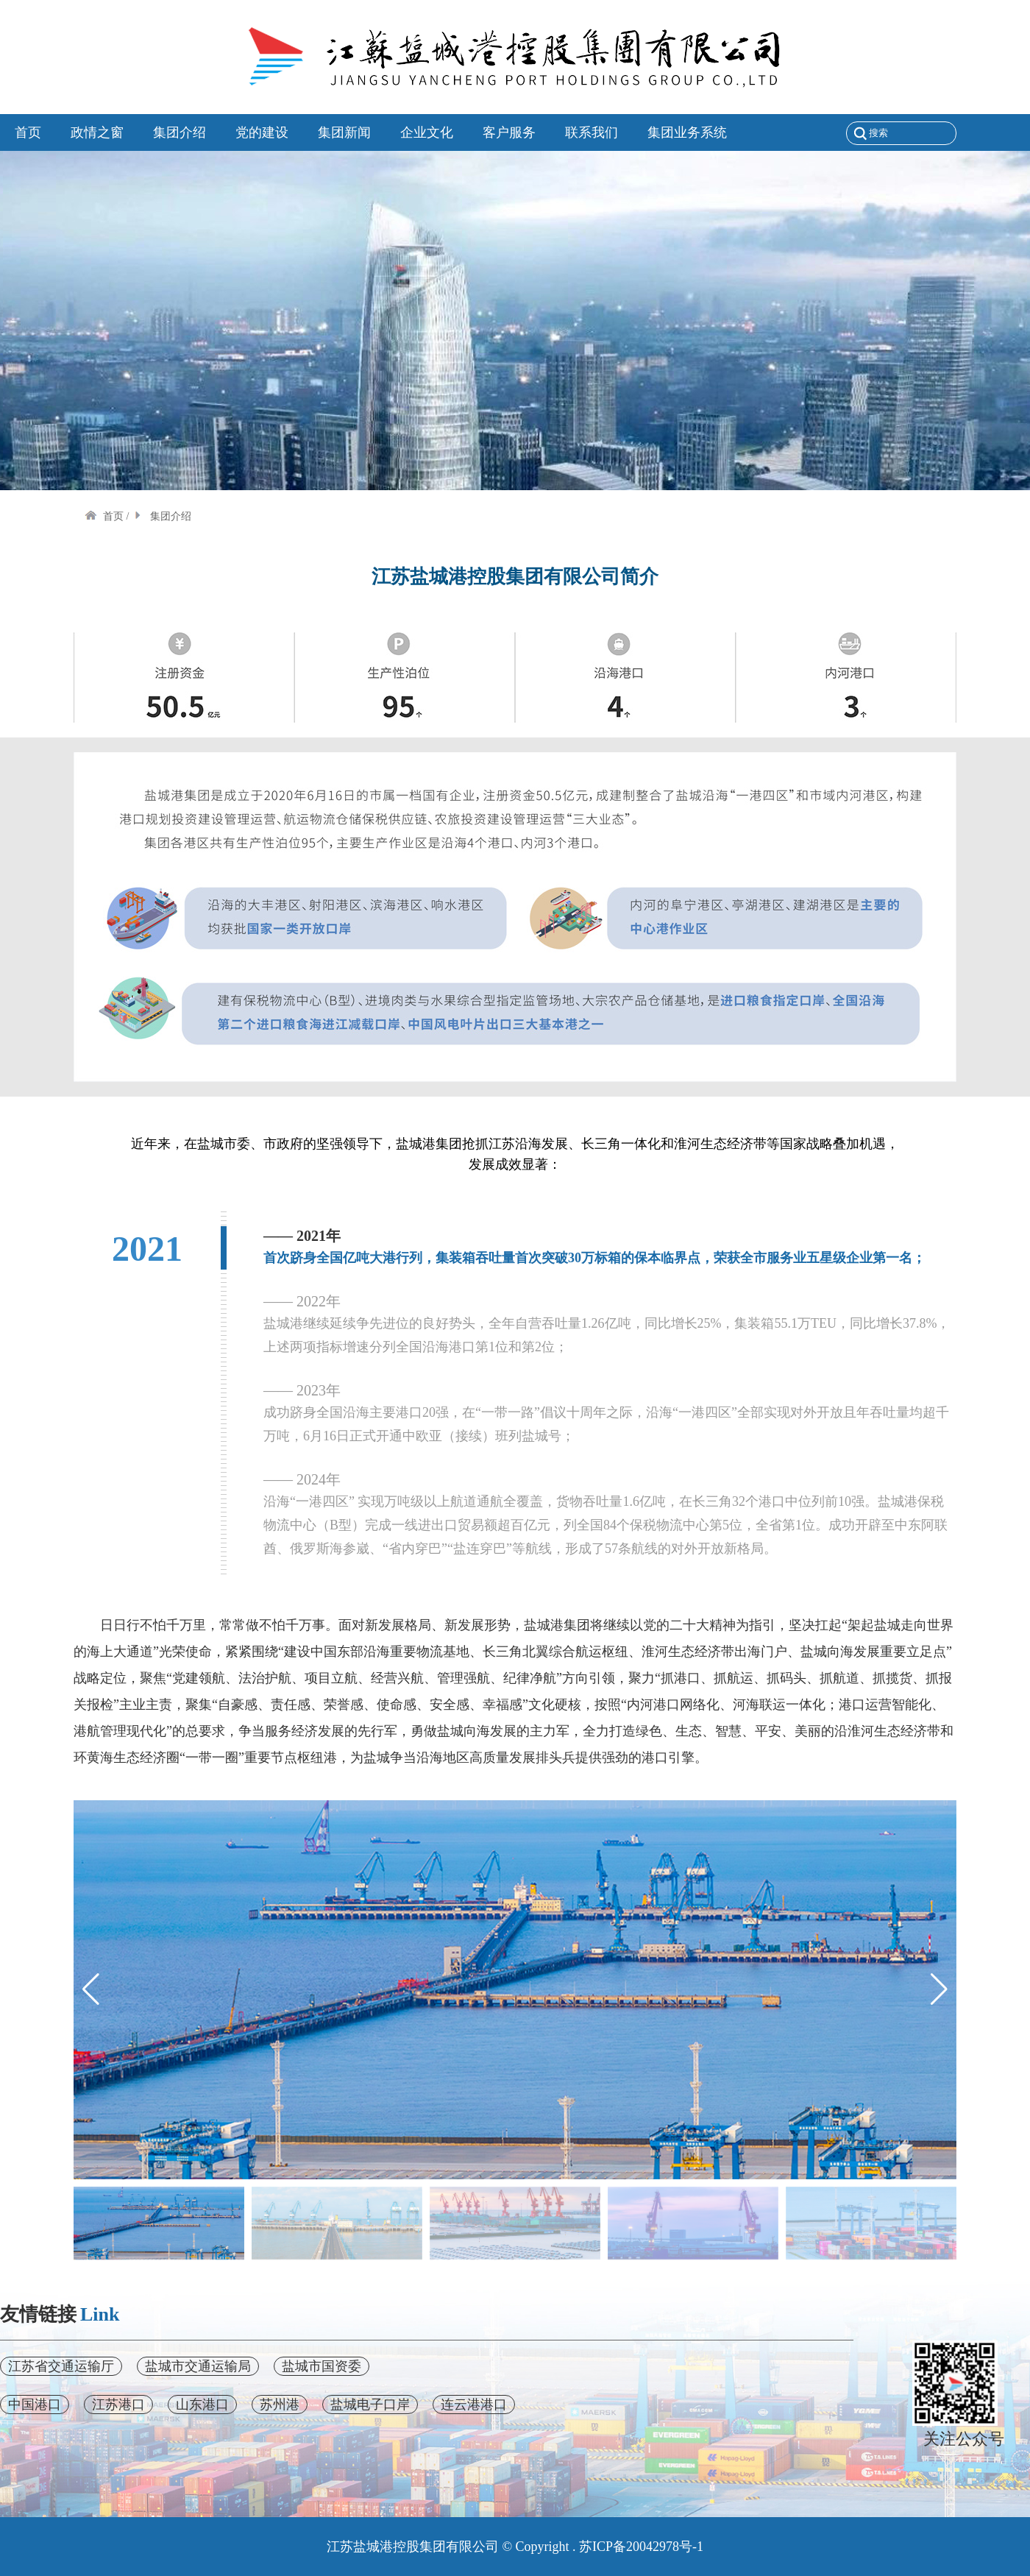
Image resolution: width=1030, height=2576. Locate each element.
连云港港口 (474, 2404)
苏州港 (279, 2404)
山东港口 (202, 2404)
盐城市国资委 (321, 2366)
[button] (939, 1989)
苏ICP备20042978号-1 (641, 2546)
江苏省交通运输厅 (61, 2366)
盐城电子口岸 (370, 2404)
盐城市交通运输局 (198, 2366)
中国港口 (34, 2404)
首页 (104, 516)
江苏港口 (118, 2404)
